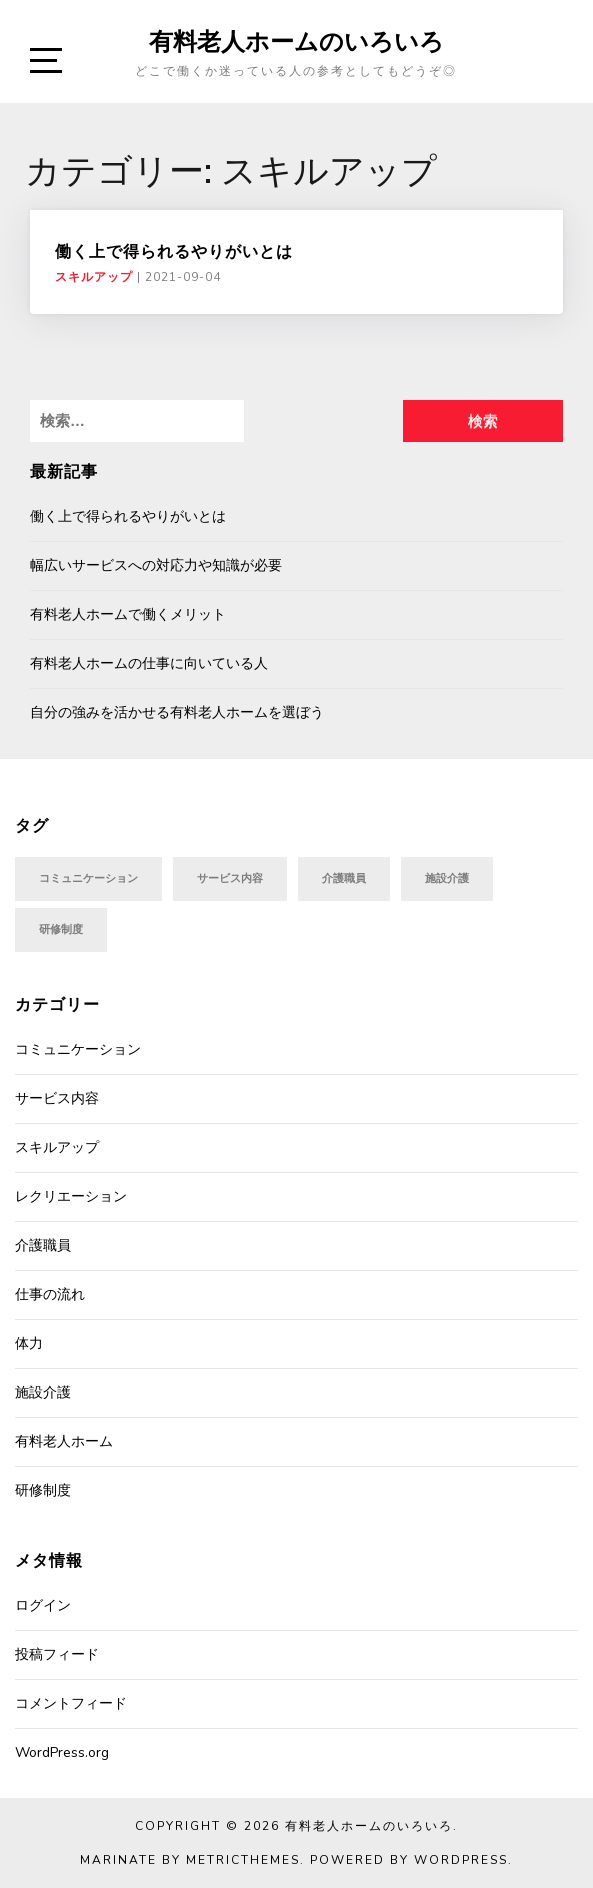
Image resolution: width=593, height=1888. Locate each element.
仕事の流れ (50, 1294)
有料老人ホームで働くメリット (128, 614)
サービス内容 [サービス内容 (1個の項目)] (230, 878)
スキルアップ (94, 277)
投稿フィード (57, 1654)
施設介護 (43, 1392)
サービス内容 (57, 1098)
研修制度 (43, 1490)
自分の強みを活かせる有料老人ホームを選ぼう (177, 712)
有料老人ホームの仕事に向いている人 (149, 663)
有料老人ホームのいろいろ (296, 41)
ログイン (43, 1605)
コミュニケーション (78, 1049)
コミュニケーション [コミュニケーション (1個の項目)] (88, 878)
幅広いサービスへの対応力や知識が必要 (156, 565)
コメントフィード (71, 1703)
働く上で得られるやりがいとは (174, 251)
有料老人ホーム (64, 1441)
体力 (29, 1343)
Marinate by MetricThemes (190, 1860)
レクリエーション (71, 1196)
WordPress (461, 1860)
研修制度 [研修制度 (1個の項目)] (61, 929)
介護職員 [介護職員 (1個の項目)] (344, 878)
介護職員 (43, 1245)
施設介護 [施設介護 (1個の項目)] (447, 878)
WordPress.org (62, 1752)
